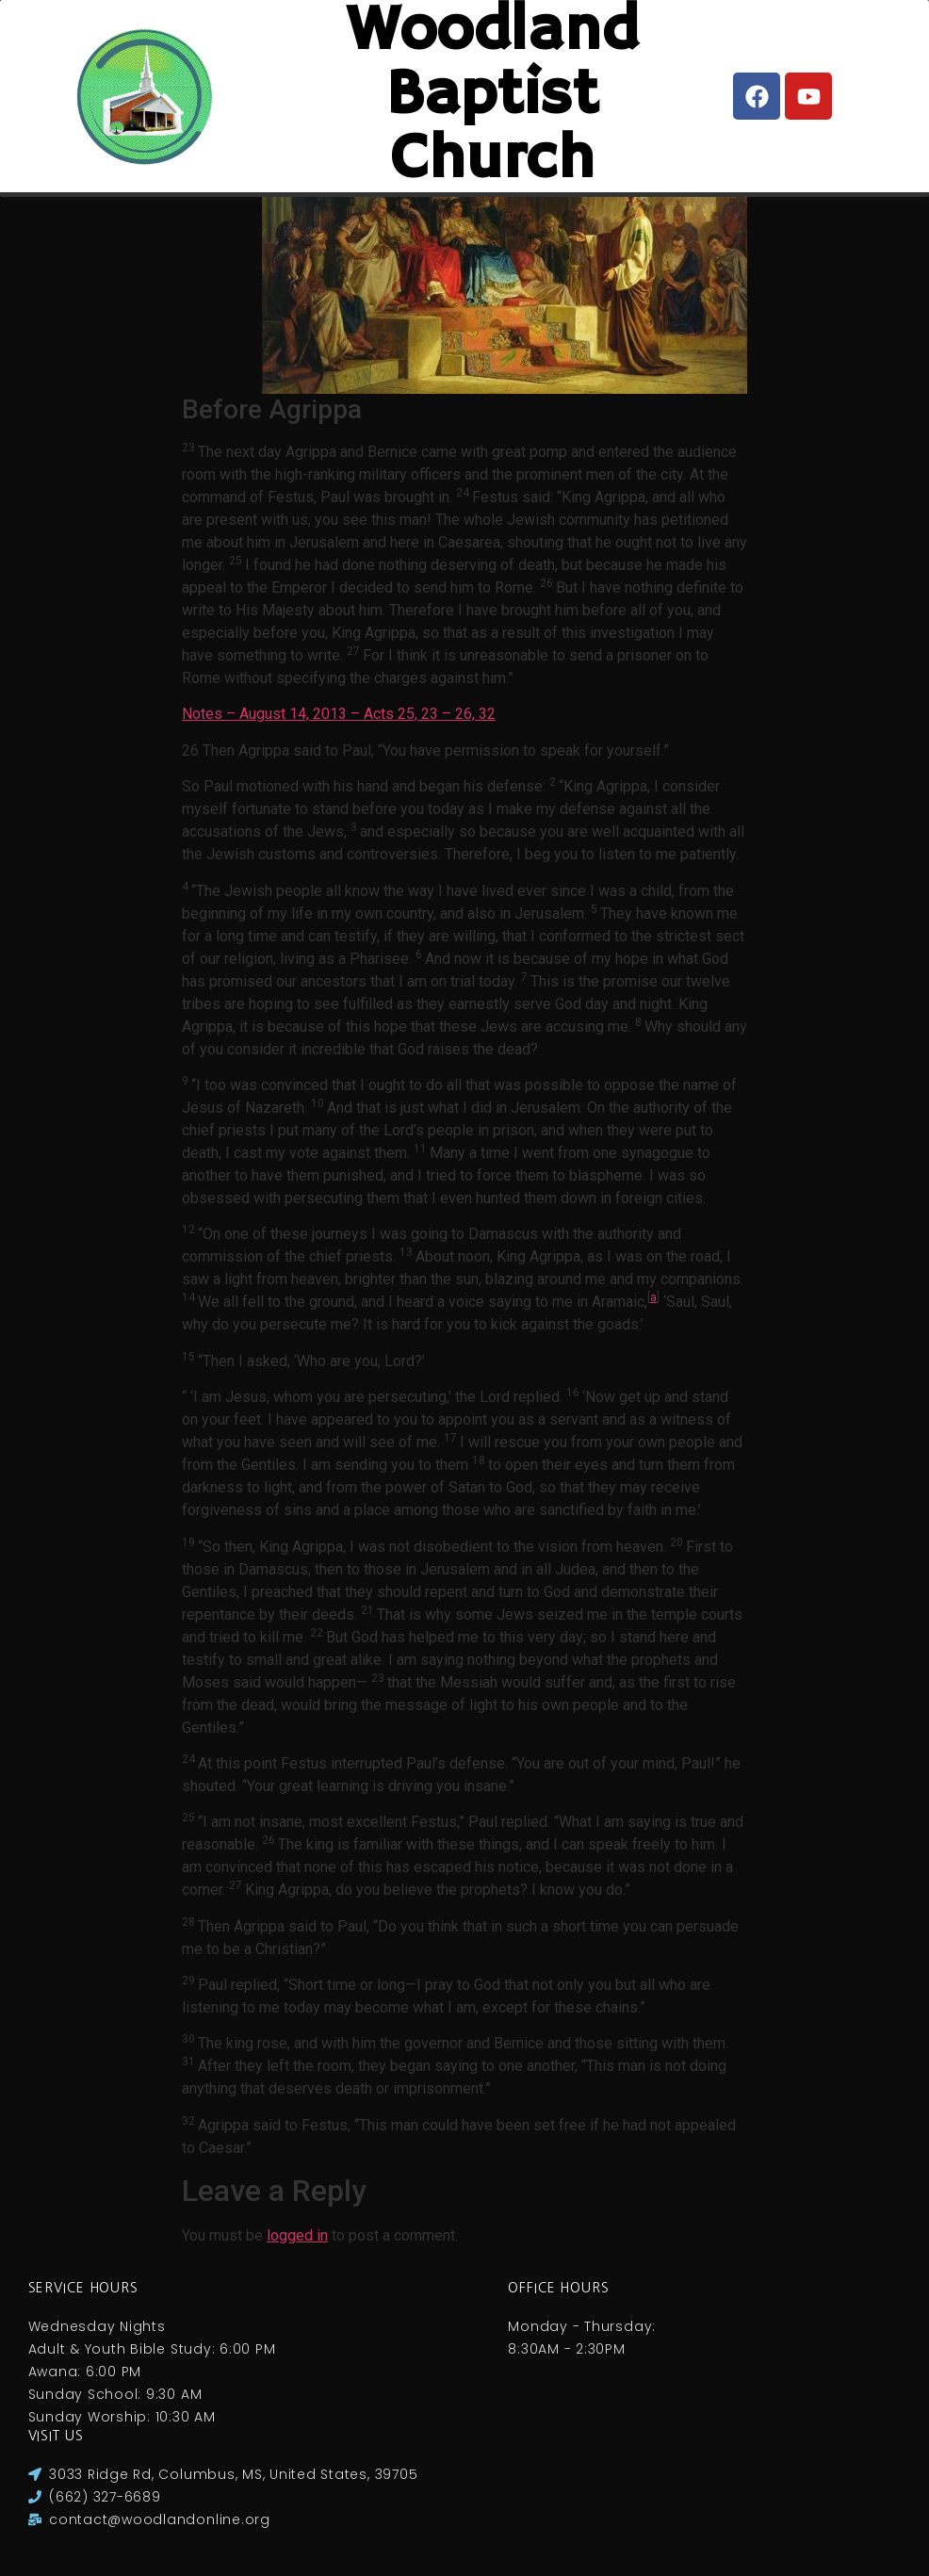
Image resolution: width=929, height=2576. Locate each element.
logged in (297, 2235)
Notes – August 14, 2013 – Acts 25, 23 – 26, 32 (339, 714)
